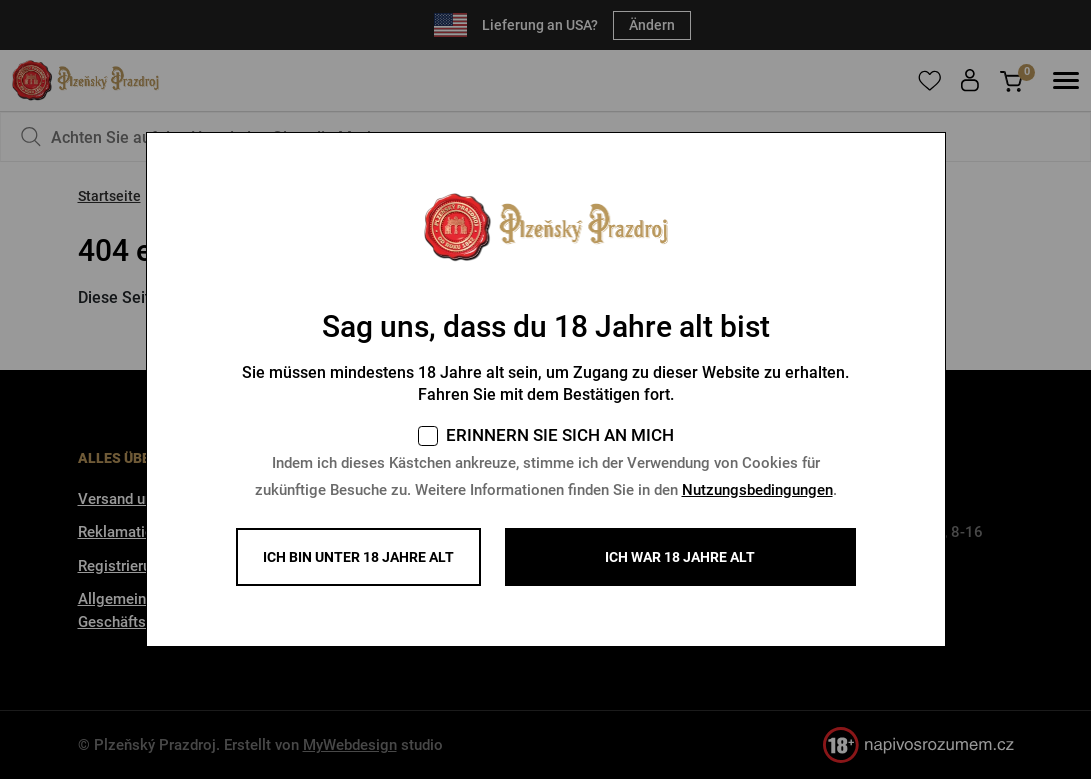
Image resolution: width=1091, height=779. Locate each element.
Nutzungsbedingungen (757, 490)
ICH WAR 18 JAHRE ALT (680, 557)
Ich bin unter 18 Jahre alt (358, 557)
